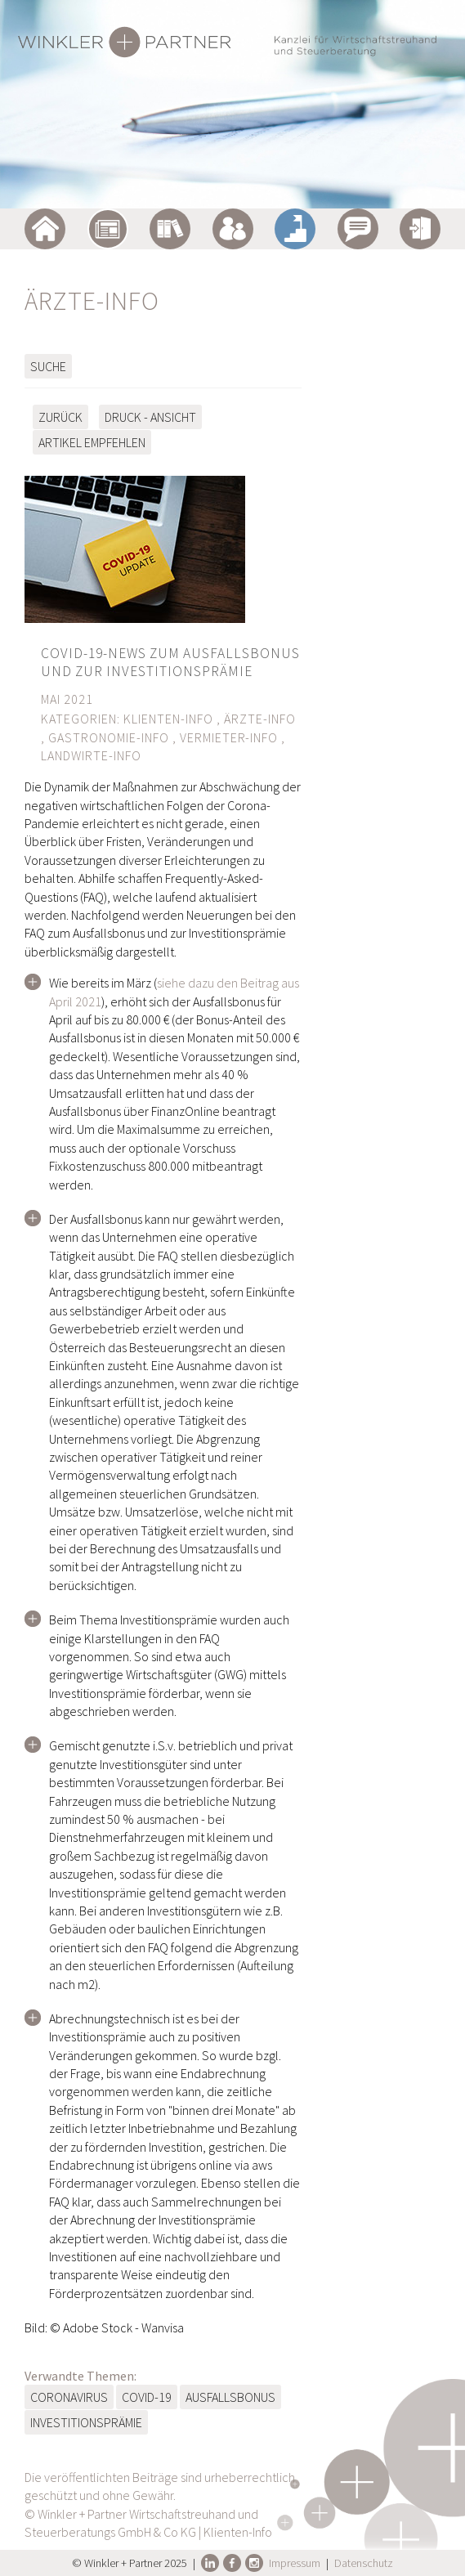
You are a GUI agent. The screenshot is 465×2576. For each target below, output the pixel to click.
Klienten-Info (168, 718)
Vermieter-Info (229, 737)
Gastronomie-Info (108, 737)
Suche (48, 366)
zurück (60, 417)
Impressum (294, 2563)
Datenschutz (363, 2563)
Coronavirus (69, 2397)
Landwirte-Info (91, 755)
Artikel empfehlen (91, 442)
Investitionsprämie (86, 2422)
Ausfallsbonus (230, 2397)
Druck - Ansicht (150, 417)
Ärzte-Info (260, 718)
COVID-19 (147, 2397)
